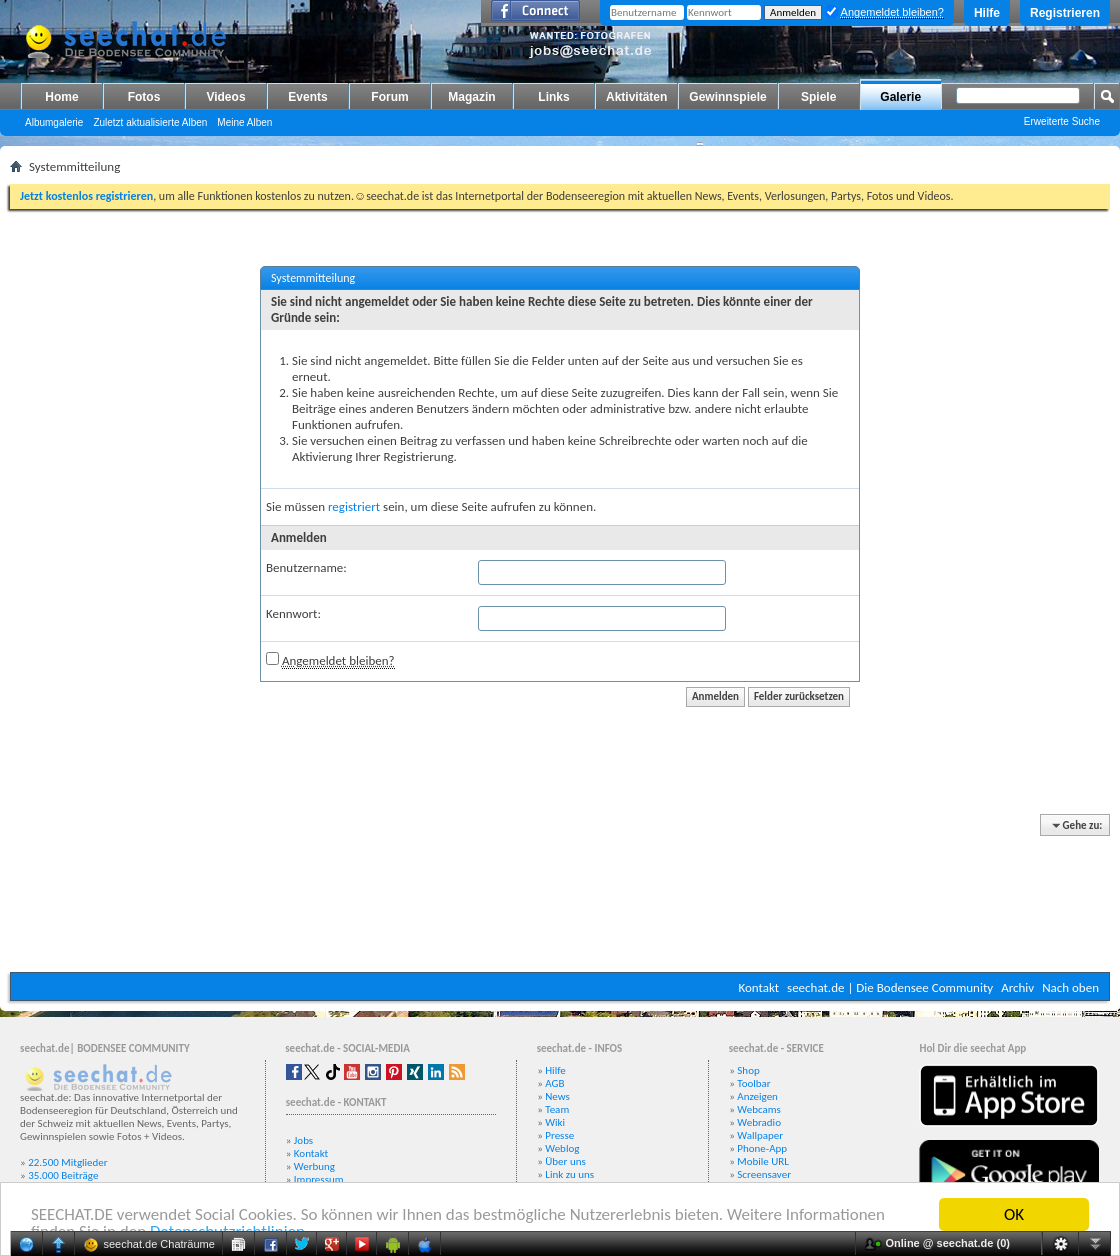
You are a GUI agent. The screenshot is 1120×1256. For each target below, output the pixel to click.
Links (553, 97)
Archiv (1017, 987)
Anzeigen (757, 1096)
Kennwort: (293, 613)
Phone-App (762, 1148)
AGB (554, 1083)
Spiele (818, 97)
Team (557, 1109)
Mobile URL (763, 1161)
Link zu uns (569, 1174)
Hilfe (987, 13)
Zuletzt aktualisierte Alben (150, 122)
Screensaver (764, 1174)
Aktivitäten (636, 97)
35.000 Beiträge (63, 1175)
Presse (559, 1135)
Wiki (555, 1122)
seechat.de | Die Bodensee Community (890, 987)
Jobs (303, 1140)
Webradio (759, 1122)
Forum (389, 97)
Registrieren (1065, 13)
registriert (354, 506)
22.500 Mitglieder (68, 1162)
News (557, 1096)
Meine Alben (244, 122)
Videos (225, 97)
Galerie (900, 97)
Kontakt (758, 987)
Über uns (565, 1161)
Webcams (759, 1109)
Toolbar (753, 1083)
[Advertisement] (560, 894)
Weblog (562, 1148)
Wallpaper (760, 1135)
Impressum (319, 1179)
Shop (748, 1070)
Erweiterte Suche (1062, 121)
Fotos (144, 97)
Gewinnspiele (727, 97)
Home (61, 97)
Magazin (471, 97)
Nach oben (1070, 987)
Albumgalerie (54, 122)
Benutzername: (306, 567)
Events (307, 97)
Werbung (314, 1166)
